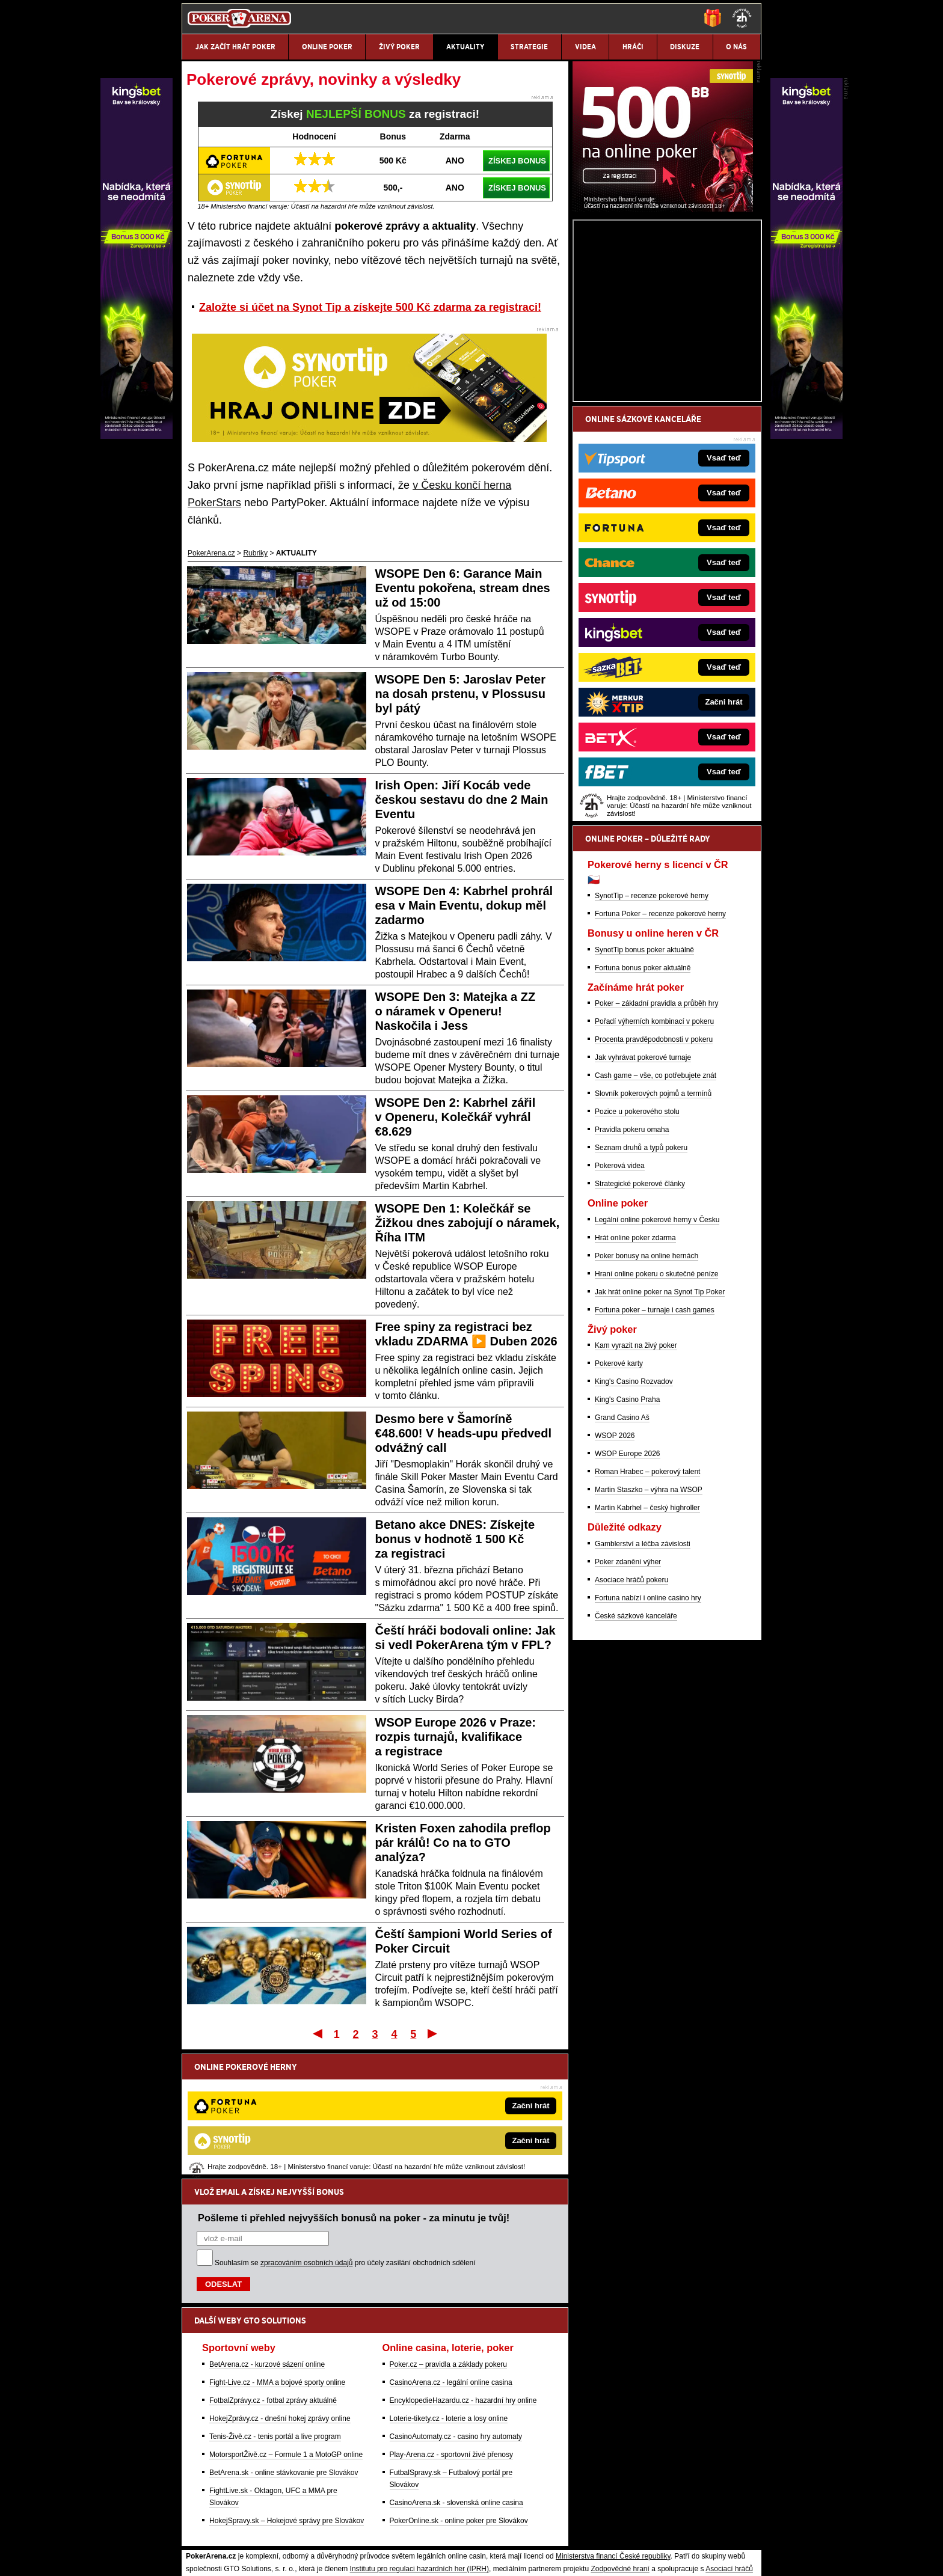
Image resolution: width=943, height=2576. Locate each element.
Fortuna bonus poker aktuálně (642, 1108)
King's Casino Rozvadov (634, 1522)
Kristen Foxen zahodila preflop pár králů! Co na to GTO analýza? (463, 1843)
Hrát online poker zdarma (635, 1378)
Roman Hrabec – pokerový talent (647, 1612)
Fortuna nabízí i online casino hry (648, 1738)
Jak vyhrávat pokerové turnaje (643, 1198)
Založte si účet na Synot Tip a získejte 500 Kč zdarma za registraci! (370, 307)
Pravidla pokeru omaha (632, 1270)
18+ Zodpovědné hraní (566, 2557)
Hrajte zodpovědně (216, 2481)
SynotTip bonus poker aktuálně (644, 1090)
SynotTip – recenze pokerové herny (651, 1036)
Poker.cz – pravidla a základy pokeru (448, 2239)
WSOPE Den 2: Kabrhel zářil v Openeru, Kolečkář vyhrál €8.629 (455, 1117)
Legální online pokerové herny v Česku (657, 1360)
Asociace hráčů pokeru (631, 1720)
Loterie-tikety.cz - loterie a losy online (449, 2293)
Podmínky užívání (357, 2557)
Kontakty (227, 2557)
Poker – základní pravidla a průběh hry (656, 1144)
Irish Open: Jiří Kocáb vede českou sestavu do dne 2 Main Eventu (461, 800)
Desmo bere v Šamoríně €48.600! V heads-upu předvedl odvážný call (463, 1433)
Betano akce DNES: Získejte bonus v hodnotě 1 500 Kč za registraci (455, 1539)
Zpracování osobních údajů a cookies (458, 2557)
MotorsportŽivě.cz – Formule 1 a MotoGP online (286, 2329)
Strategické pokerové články (640, 1324)
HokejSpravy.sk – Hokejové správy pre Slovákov (286, 2395)
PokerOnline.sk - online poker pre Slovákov (459, 2395)
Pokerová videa (620, 1306)
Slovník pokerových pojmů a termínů (653, 1234)
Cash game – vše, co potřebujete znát (655, 1216)
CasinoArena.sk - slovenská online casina (456, 2377)
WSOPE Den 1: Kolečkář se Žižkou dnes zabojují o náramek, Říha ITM (467, 1223)
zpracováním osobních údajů (306, 2138)
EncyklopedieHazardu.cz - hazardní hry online (463, 2275)
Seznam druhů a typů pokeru (641, 1288)
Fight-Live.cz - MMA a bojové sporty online (277, 2257)
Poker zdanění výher (628, 1702)
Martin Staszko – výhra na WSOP (648, 1630)
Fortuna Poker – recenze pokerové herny (660, 1054)
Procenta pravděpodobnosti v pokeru (654, 1180)
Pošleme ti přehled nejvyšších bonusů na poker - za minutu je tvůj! (353, 2092)
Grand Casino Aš (622, 1558)
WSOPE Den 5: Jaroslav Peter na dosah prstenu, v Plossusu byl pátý (460, 694)
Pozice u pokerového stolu (637, 1252)
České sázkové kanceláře (636, 1756)
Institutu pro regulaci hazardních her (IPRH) (419, 2444)
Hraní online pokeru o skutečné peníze (656, 1414)
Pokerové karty (619, 1504)
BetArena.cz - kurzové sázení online (267, 2239)
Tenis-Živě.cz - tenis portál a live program (275, 2311)
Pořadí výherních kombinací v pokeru (654, 1162)
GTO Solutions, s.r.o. (655, 2557)
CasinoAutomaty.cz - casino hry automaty (456, 2311)
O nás (191, 2557)
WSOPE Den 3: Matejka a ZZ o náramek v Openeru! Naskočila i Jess (455, 1011)
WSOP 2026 (614, 1576)
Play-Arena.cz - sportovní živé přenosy (451, 2329)
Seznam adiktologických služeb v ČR (413, 2531)
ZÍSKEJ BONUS (517, 160)
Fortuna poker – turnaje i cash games (654, 1450)
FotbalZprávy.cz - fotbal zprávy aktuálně (273, 2275)
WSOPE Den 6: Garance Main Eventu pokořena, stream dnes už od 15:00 (462, 588)
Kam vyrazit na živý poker (636, 1486)
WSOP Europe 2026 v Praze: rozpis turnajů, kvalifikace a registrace (455, 1737)
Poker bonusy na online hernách (646, 1396)
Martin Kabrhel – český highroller (647, 1648)
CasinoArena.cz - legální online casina (451, 2257)
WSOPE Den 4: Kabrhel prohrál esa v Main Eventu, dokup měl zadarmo (464, 905)
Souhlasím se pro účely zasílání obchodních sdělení (345, 2138)
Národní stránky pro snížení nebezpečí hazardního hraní (614, 2531)
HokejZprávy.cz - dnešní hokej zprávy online (280, 2293)
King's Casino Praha (627, 1540)
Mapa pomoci (498, 2531)
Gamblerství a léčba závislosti (642, 1684)
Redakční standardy (285, 2557)
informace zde (393, 2493)
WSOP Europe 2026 (627, 1594)
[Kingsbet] (806, 436)
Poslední (433, 2033)
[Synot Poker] (663, 349)
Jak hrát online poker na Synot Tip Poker (660, 1432)
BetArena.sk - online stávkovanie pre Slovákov (283, 2347)
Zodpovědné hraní (620, 2444)
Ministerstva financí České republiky (613, 2431)
